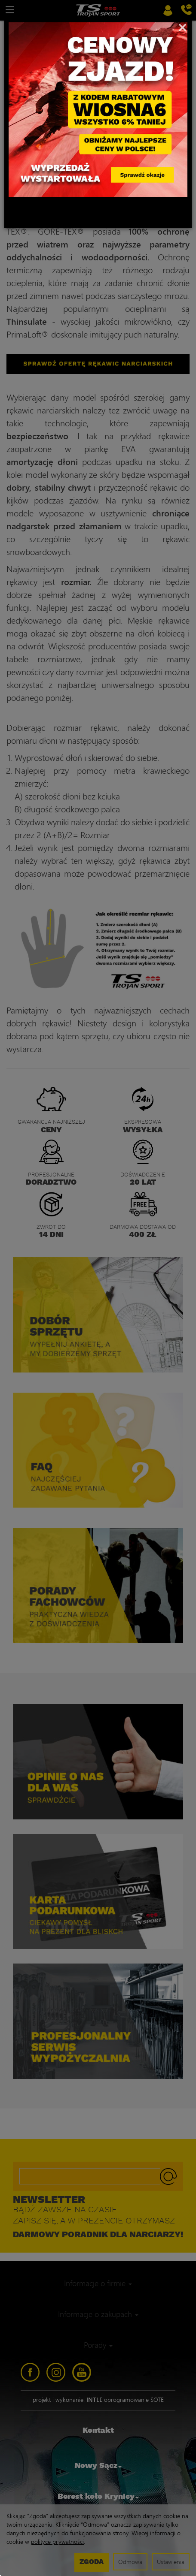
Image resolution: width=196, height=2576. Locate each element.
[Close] (182, 26)
